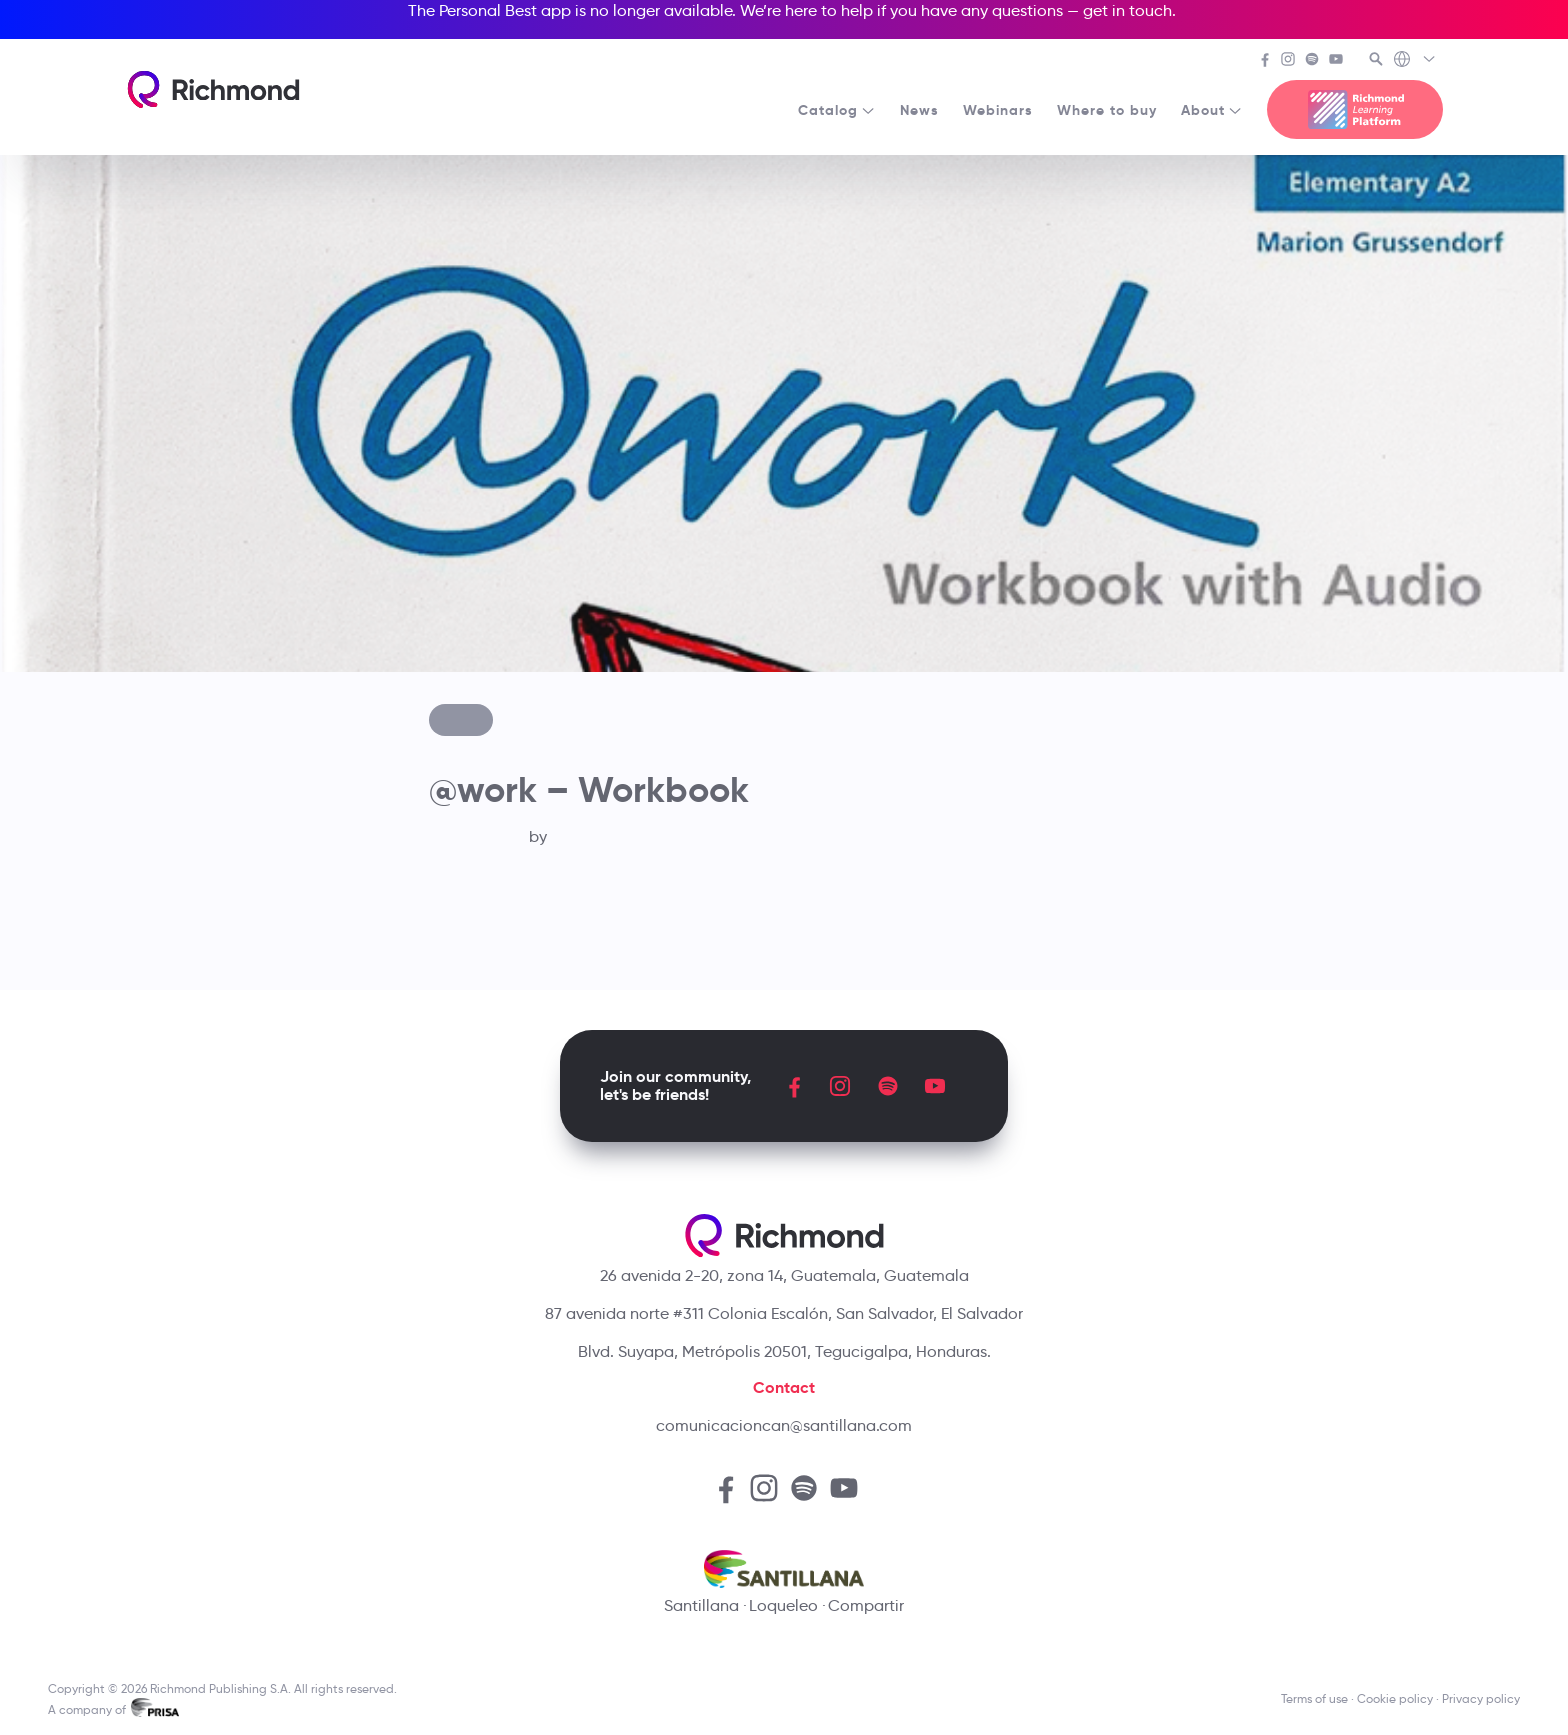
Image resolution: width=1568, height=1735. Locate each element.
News (919, 110)
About (1212, 110)
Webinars (998, 110)
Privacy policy (1481, 1698)
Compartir (866, 1605)
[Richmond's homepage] (213, 89)
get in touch (1127, 10)
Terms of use (1314, 1698)
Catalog (837, 110)
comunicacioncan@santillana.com (784, 1425)
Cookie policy (1395, 1698)
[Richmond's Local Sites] (1415, 61)
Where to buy (1107, 110)
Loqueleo (783, 1605)
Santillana (701, 1605)
